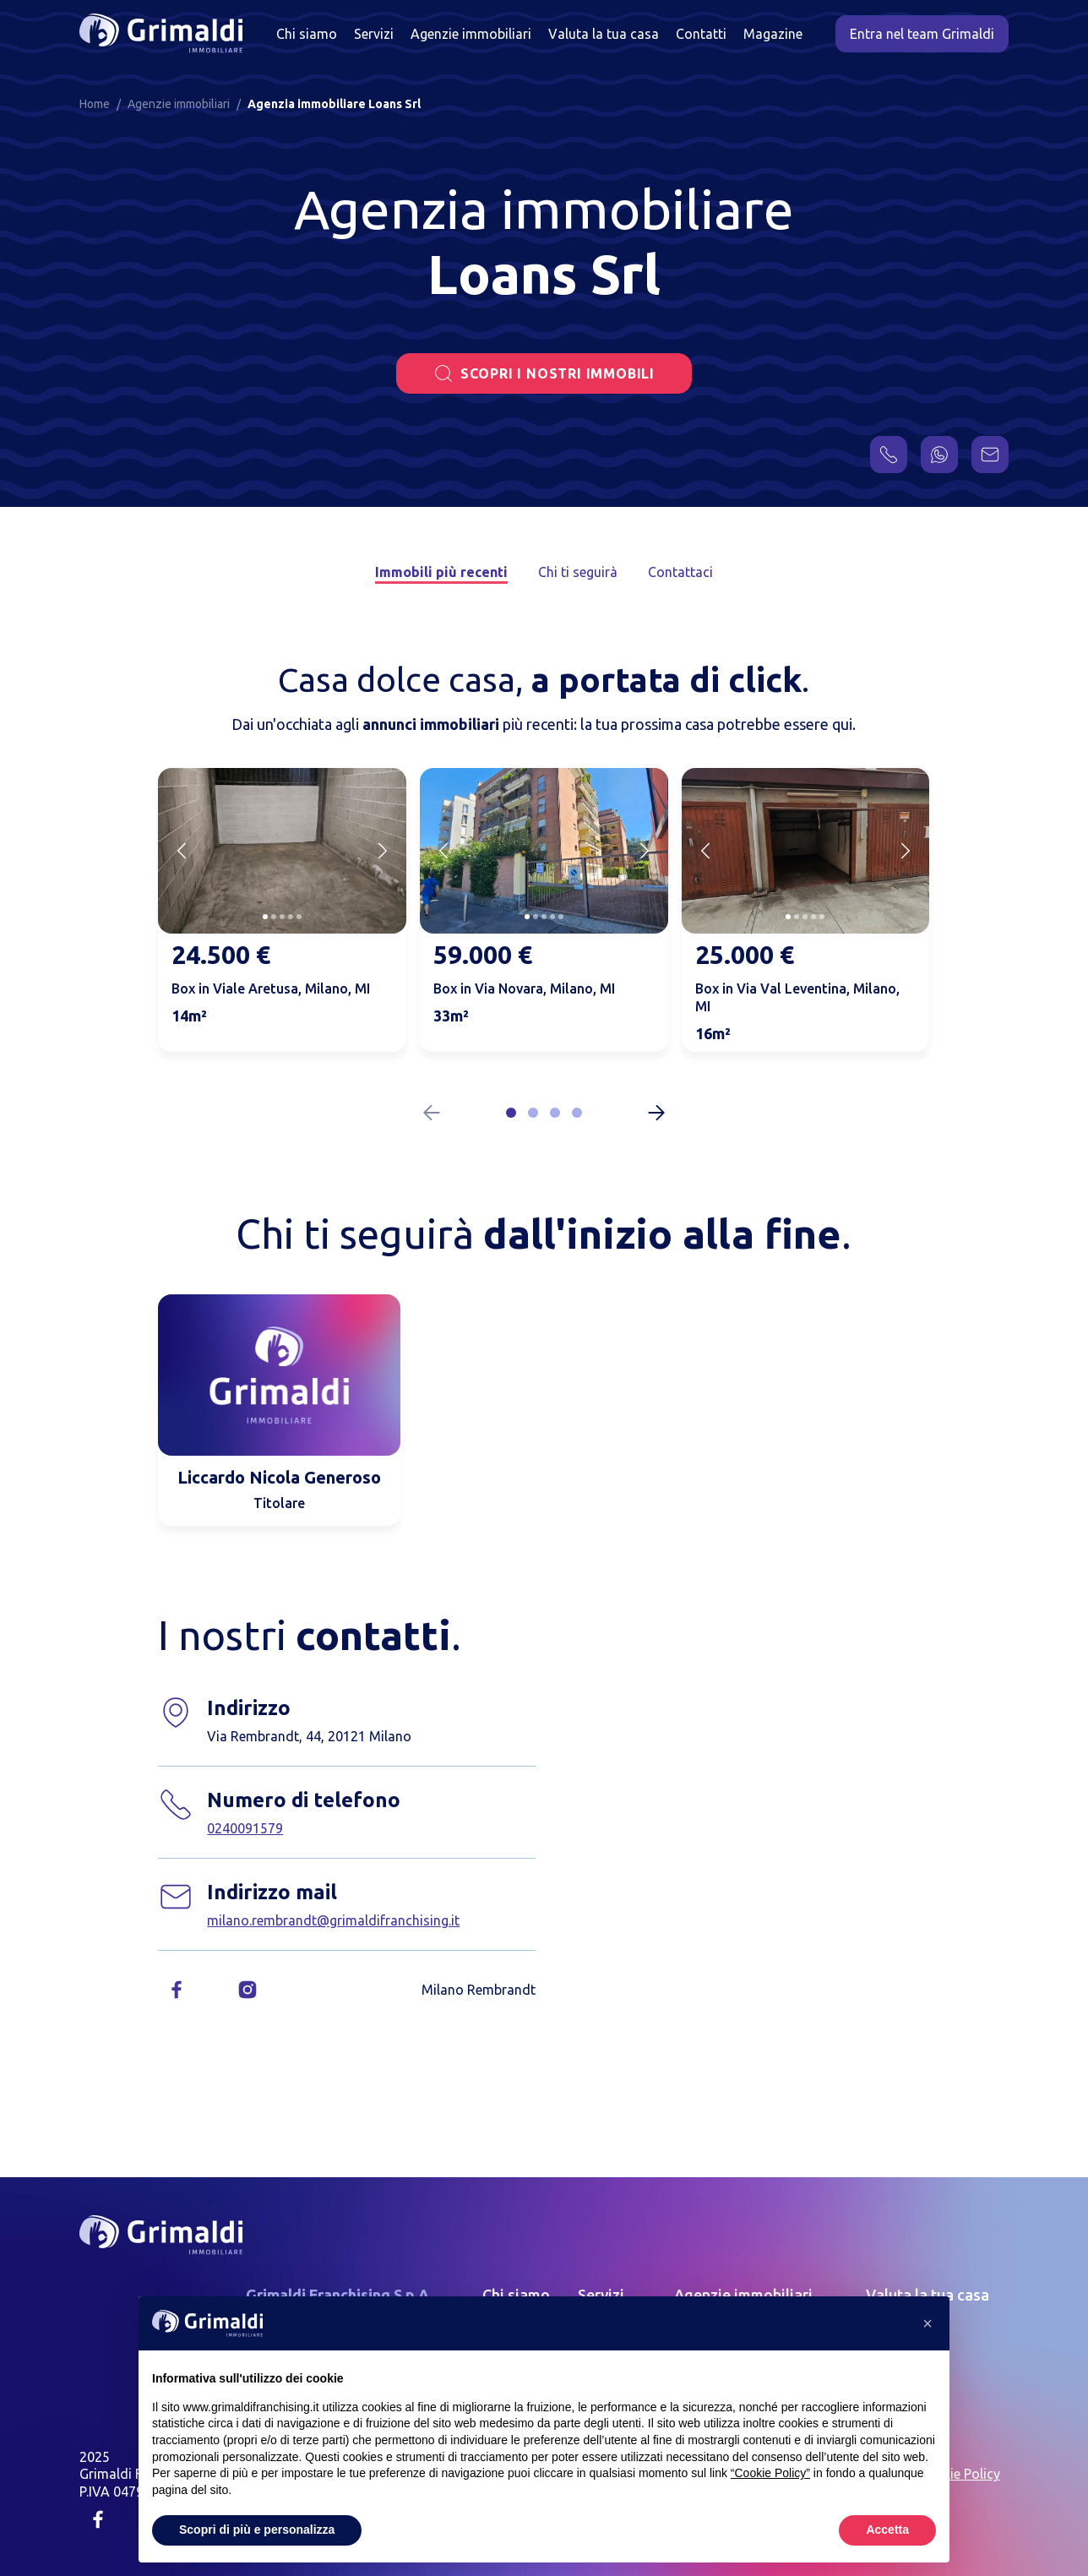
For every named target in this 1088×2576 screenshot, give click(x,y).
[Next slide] (383, 851)
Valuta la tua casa (603, 33)
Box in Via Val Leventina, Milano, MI (797, 997)
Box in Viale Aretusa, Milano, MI (270, 988)
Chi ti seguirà (577, 572)
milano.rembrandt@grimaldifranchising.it (333, 1920)
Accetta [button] (887, 2529)
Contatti (701, 33)
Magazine (772, 33)
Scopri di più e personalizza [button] (257, 2529)
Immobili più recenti (441, 572)
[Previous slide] (181, 851)
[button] (511, 1113)
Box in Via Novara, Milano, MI (524, 988)
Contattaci (680, 572)
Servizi (374, 33)
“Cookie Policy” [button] (770, 2473)
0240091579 (245, 1828)
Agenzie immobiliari (471, 33)
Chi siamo (306, 33)
